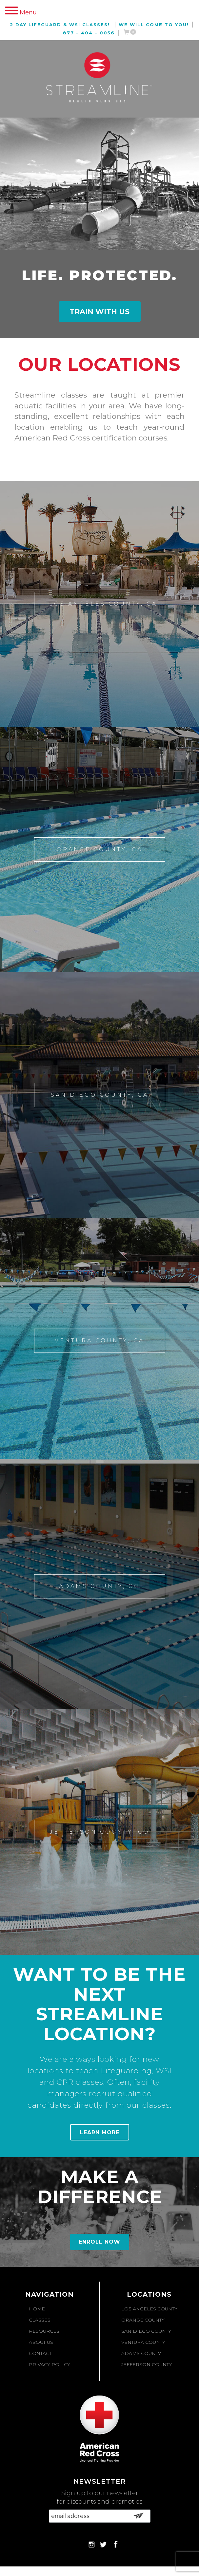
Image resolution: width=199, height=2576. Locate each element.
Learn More (99, 2132)
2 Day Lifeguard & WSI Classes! (60, 24)
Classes (39, 2320)
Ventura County (143, 2342)
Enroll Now (99, 2242)
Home (37, 2309)
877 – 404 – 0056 (89, 32)
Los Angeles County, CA (103, 604)
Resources (44, 2331)
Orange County (143, 2320)
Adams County (141, 2353)
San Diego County (146, 2331)
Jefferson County (146, 2364)
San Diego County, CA (100, 1095)
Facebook (115, 2544)
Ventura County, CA (99, 1340)
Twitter (103, 2544)
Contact (40, 2353)
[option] (99, 417)
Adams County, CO (99, 1586)
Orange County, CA (100, 849)
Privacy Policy (49, 2364)
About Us (41, 2342)
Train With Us (99, 311)
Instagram (91, 2544)
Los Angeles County (149, 2309)
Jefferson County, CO (99, 1832)
